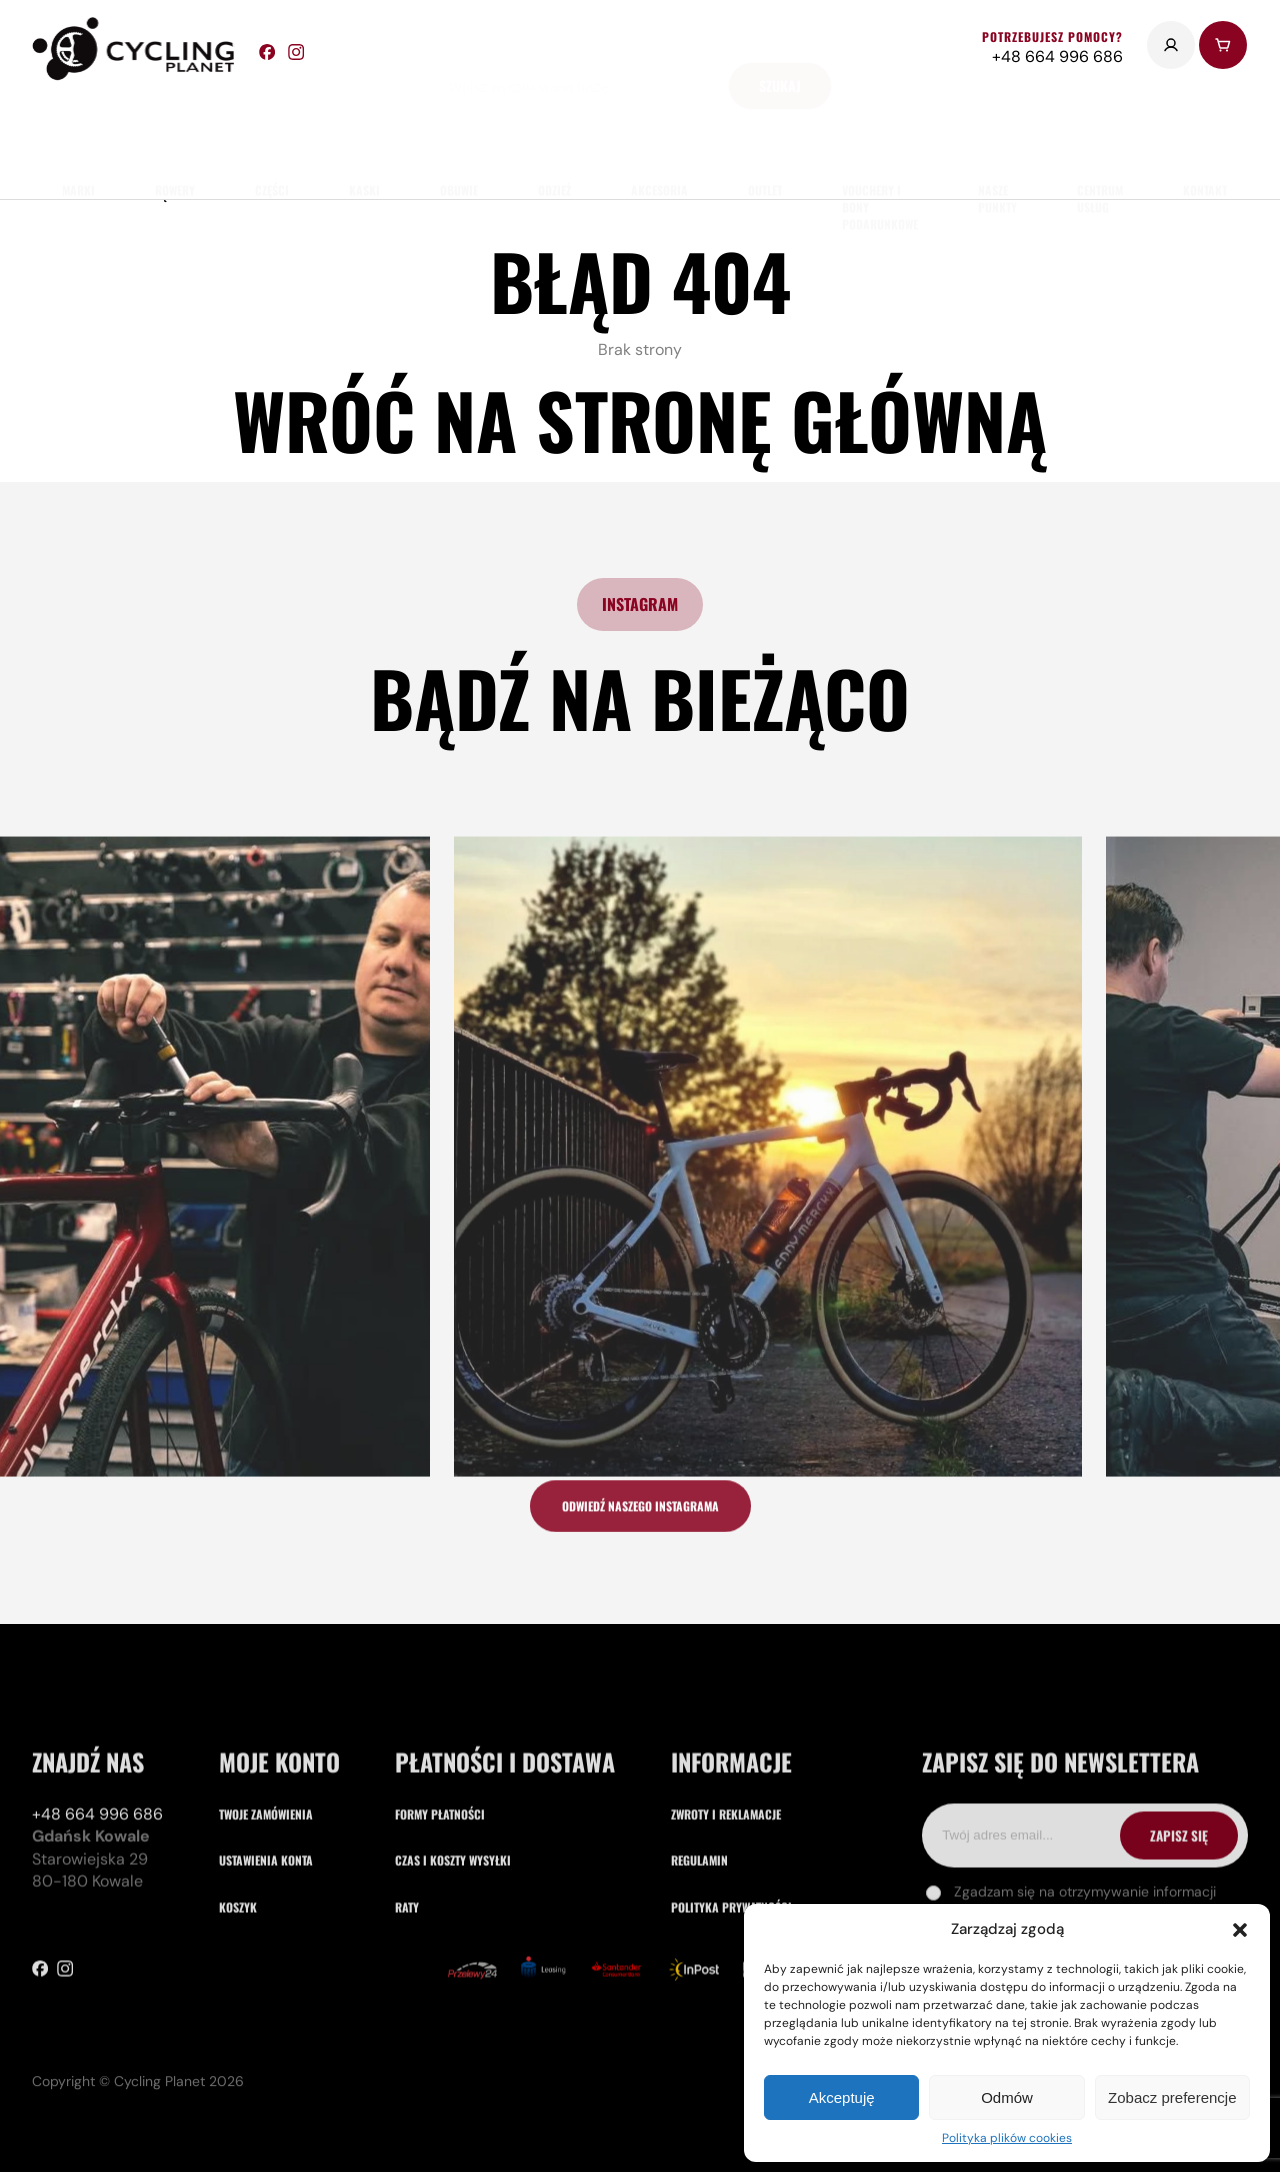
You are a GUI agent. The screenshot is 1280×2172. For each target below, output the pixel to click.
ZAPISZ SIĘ (1179, 1895)
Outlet (765, 130)
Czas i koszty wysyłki (453, 1920)
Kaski (364, 130)
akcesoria (659, 130)
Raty (407, 1966)
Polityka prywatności (731, 1966)
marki (78, 130)
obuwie (459, 130)
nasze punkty (997, 139)
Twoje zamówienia (266, 1873)
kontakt (1205, 130)
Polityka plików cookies (1007, 2138)
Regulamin (699, 1920)
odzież (554, 130)
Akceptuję (842, 2097)
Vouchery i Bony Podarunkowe (880, 147)
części (272, 130)
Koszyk (238, 1966)
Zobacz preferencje (1172, 2097)
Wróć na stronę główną (640, 419)
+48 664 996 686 (97, 1873)
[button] (1240, 1930)
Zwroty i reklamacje (726, 1873)
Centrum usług (1100, 139)
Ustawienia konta (266, 1920)
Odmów (1007, 2097)
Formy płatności (440, 1873)
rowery (175, 130)
